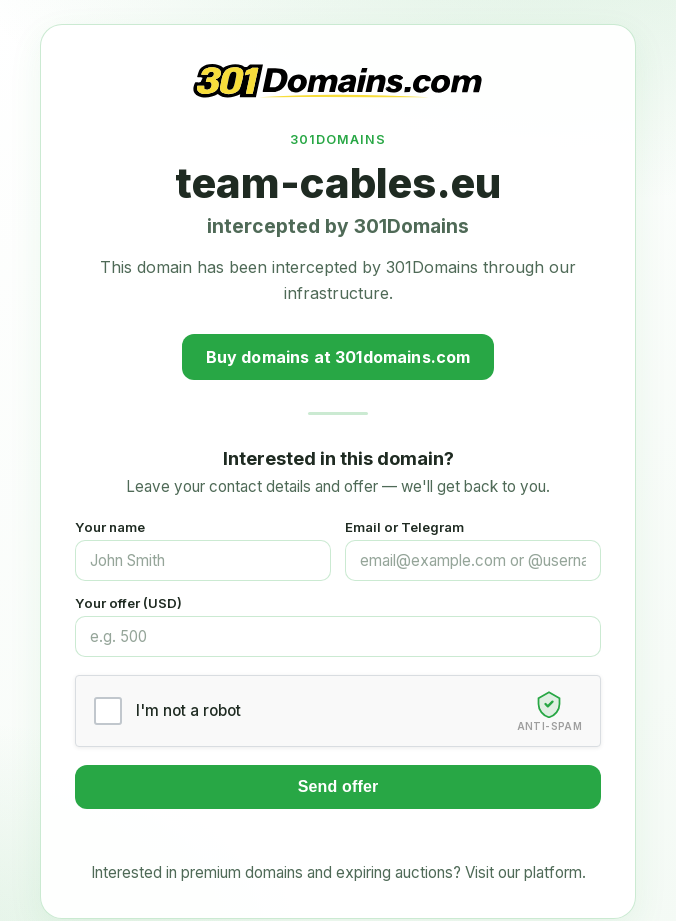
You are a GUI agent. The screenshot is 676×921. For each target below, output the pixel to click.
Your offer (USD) (128, 603)
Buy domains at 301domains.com (338, 357)
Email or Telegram (404, 527)
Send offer (338, 786)
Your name (110, 527)
